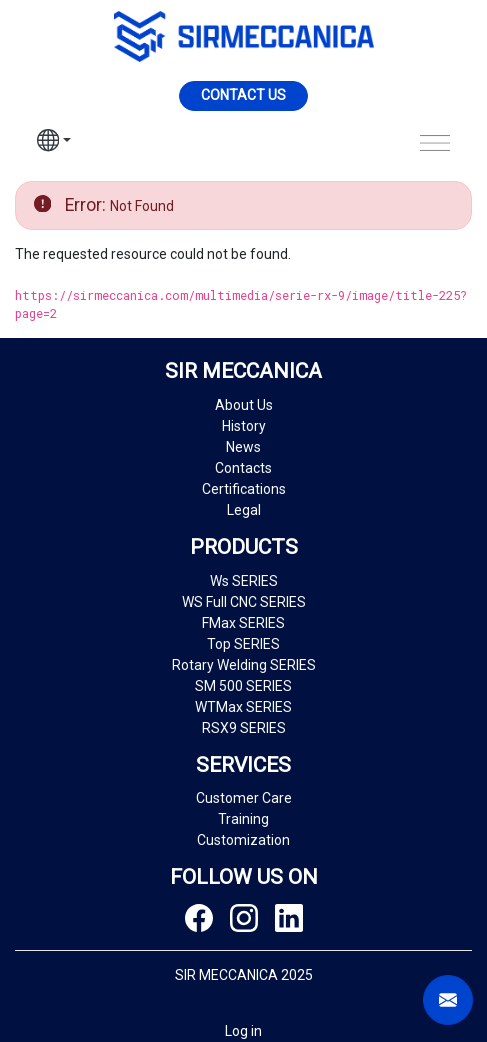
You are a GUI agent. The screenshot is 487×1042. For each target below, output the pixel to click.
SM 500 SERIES (243, 686)
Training (243, 819)
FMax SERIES (243, 623)
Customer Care (244, 798)
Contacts (243, 468)
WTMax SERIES (243, 707)
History (244, 426)
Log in (243, 1031)
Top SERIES (243, 644)
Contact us (243, 95)
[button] (54, 143)
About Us (244, 405)
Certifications (244, 489)
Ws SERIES (244, 581)
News (243, 447)
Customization (243, 840)
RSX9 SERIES (244, 728)
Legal (244, 510)
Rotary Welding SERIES (244, 665)
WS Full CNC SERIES (244, 602)
